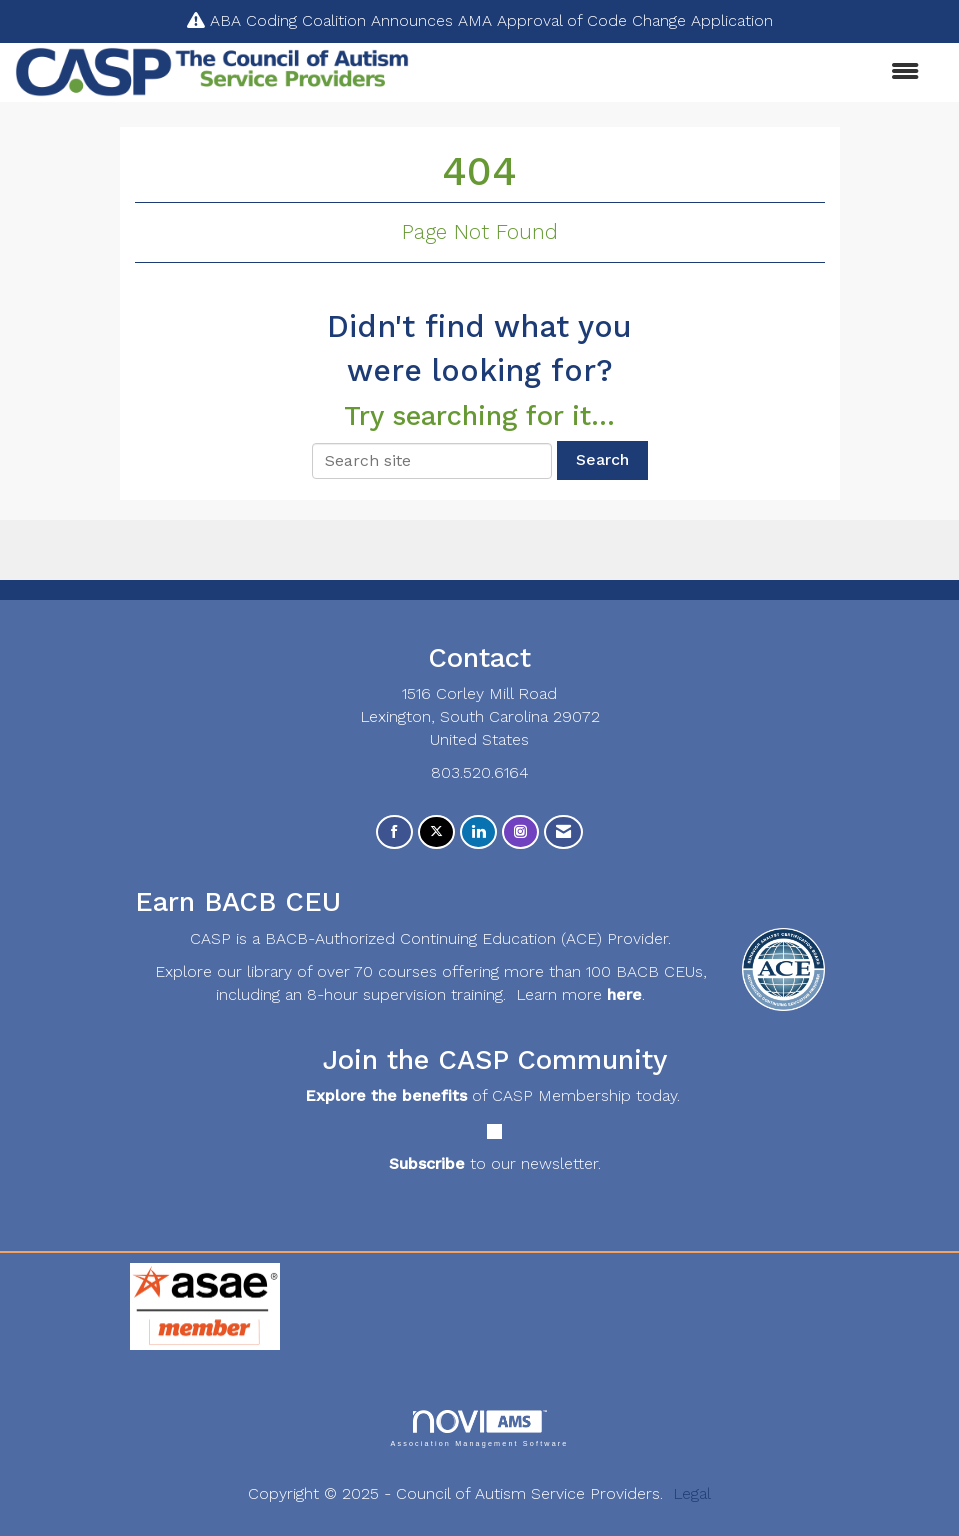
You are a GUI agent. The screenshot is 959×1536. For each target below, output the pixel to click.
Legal (692, 1493)
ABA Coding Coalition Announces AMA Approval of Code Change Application (491, 20)
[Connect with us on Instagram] (520, 832)
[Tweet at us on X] (436, 832)
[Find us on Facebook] (394, 832)
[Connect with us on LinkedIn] (478, 832)
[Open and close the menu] (674, 72)
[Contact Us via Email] (563, 832)
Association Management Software (479, 1428)
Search (602, 459)
